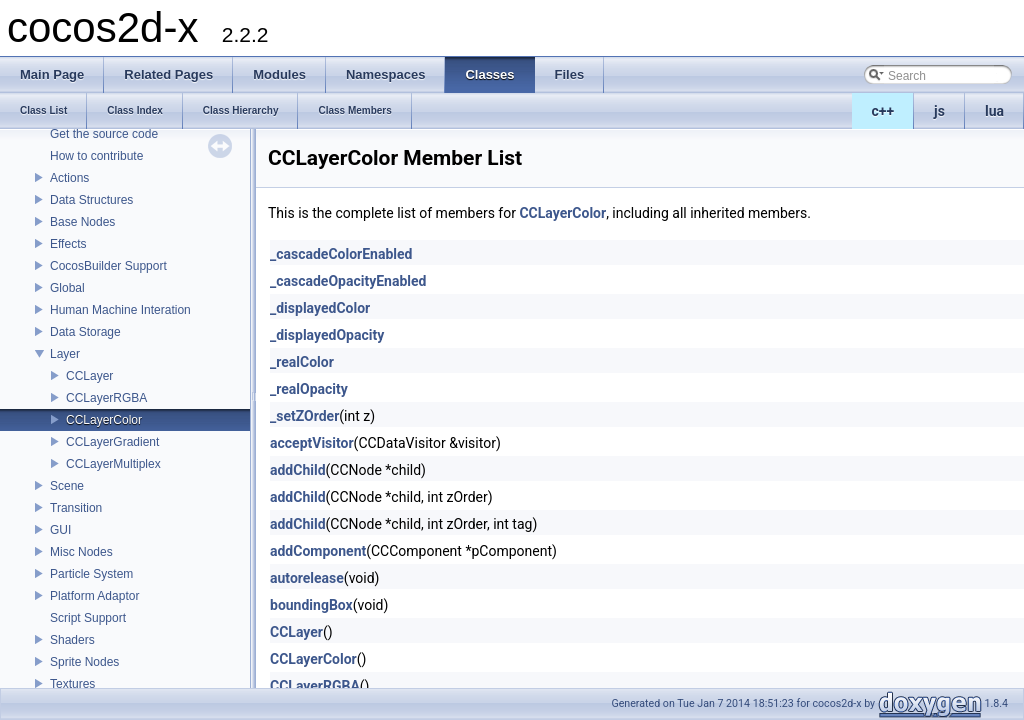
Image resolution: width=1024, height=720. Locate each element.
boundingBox (311, 605)
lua (994, 111)
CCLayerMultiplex (113, 464)
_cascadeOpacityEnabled (348, 281)
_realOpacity (309, 389)
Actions (69, 178)
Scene (67, 486)
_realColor (302, 362)
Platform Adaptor (94, 596)
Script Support (88, 618)
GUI (60, 530)
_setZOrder (304, 416)
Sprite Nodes (84, 662)
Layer (65, 354)
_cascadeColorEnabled (341, 254)
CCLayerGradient (112, 442)
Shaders (72, 640)
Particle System (91, 574)
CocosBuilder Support (108, 266)
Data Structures (91, 200)
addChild (298, 470)
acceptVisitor (312, 443)
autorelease (307, 578)
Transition (76, 508)
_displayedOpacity (327, 335)
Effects (68, 244)
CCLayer (89, 376)
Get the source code (104, 134)
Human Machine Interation (120, 310)
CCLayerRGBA (106, 398)
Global (67, 288)
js (939, 111)
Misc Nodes (81, 552)
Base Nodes (82, 222)
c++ (883, 111)
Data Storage (85, 332)
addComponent (318, 551)
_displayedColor (320, 308)
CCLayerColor (104, 420)
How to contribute (96, 156)
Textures (72, 684)
